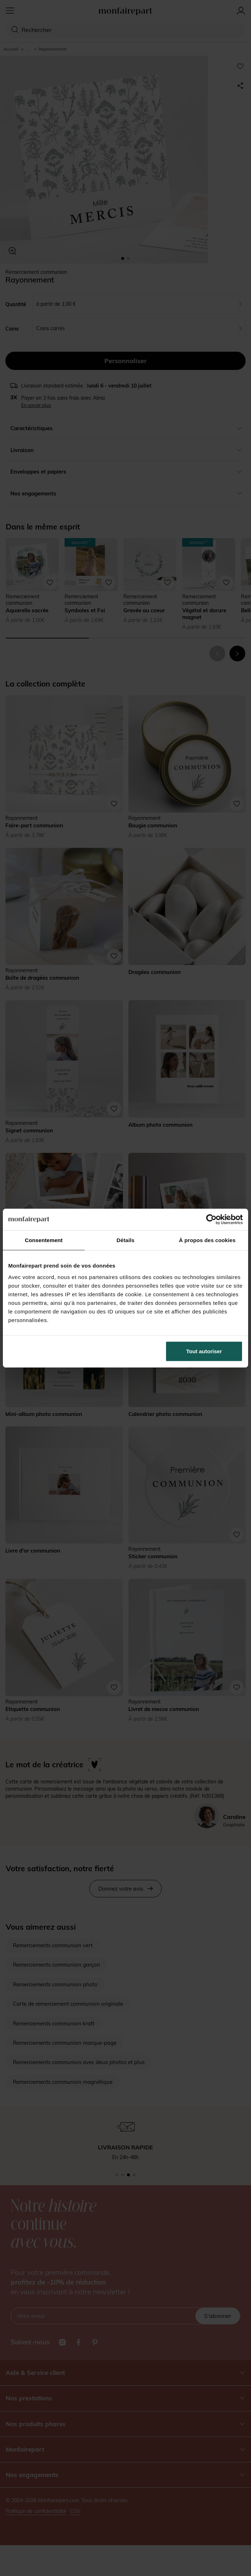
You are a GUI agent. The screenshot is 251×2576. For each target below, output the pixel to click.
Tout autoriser (204, 1351)
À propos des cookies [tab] (207, 1240)
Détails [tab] (125, 1240)
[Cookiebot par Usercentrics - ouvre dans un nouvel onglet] (211, 1219)
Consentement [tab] (43, 1240)
